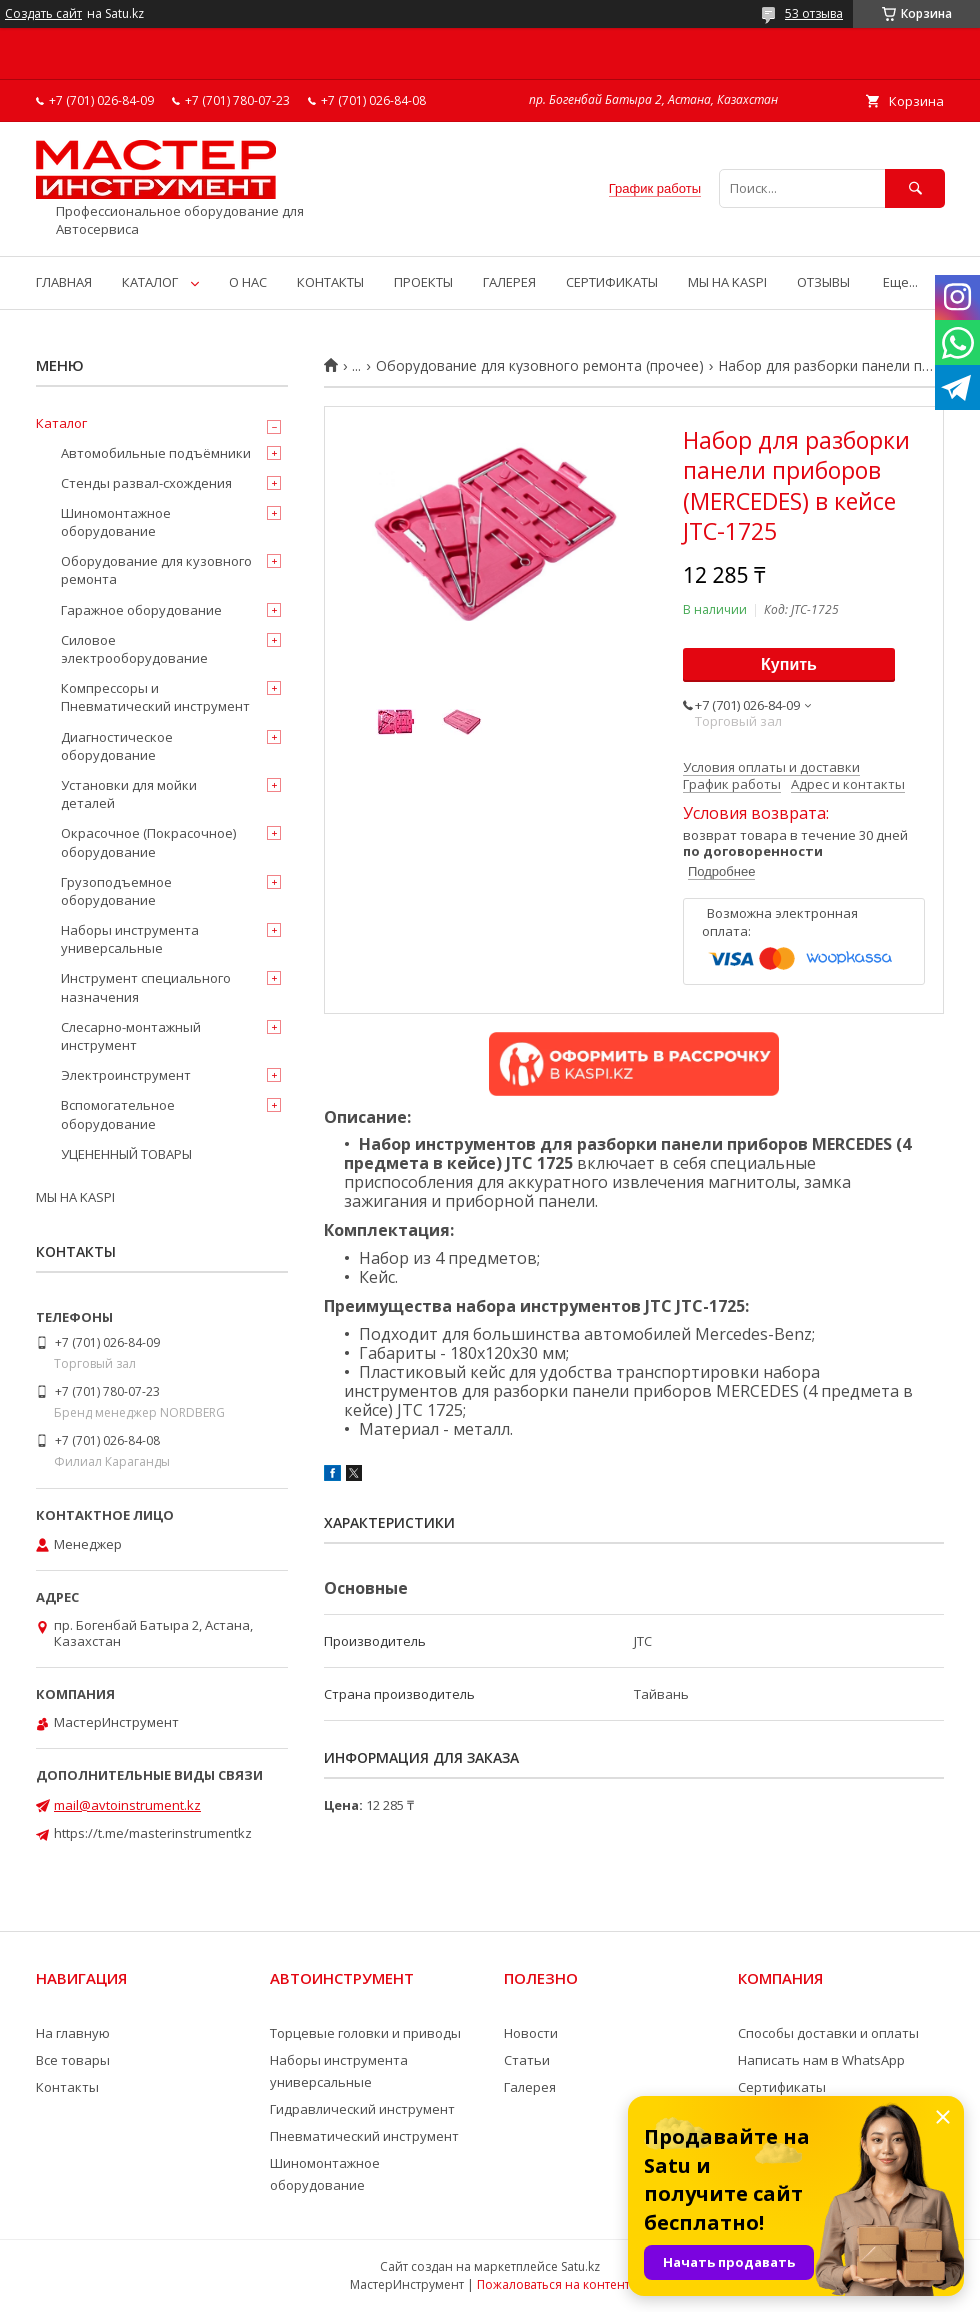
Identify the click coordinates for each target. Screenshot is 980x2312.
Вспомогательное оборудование (118, 1114)
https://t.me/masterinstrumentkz (153, 1833)
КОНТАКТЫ (330, 282)
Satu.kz (580, 2266)
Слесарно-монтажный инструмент (131, 1036)
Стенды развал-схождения (146, 483)
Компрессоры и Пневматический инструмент (155, 697)
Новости (531, 2033)
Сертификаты (782, 2087)
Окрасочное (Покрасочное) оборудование (148, 842)
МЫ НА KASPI (727, 282)
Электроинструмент (126, 1075)
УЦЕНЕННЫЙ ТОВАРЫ (126, 1154)
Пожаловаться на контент (553, 2284)
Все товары (73, 2060)
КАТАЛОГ (150, 282)
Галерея (530, 2087)
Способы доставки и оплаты (828, 2033)
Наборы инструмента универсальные (130, 939)
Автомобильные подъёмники (156, 453)
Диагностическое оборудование (117, 746)
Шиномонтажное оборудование (116, 522)
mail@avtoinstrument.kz (127, 1805)
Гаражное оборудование (141, 610)
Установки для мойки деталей (129, 794)
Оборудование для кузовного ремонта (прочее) (540, 366)
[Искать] (915, 188)
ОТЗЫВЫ (823, 282)
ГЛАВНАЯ (64, 282)
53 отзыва (814, 13)
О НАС (248, 282)
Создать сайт (43, 14)
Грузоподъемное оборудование (116, 891)
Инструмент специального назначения (146, 987)
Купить (789, 664)
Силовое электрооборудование (134, 649)
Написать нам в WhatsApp (821, 2060)
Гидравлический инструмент (362, 2109)
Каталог (61, 423)
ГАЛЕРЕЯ (509, 282)
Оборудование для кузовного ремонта (156, 570)
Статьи (527, 2060)
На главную (73, 2033)
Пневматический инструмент (364, 2136)
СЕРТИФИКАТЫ (612, 282)
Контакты (67, 2087)
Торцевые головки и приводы (365, 2033)
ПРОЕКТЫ (423, 282)
